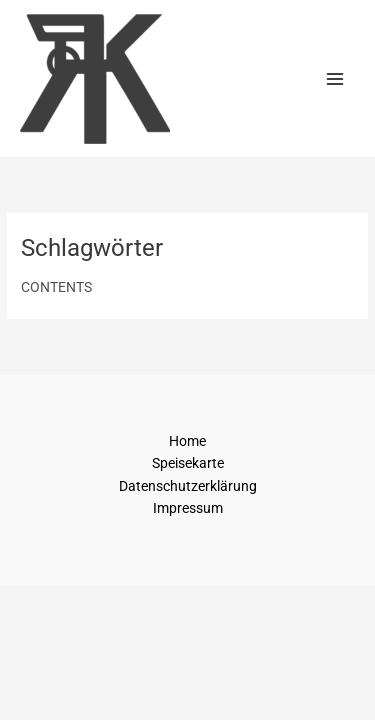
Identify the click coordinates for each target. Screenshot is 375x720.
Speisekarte (188, 463)
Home (187, 441)
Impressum (188, 508)
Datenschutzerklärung (188, 486)
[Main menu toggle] (335, 78)
